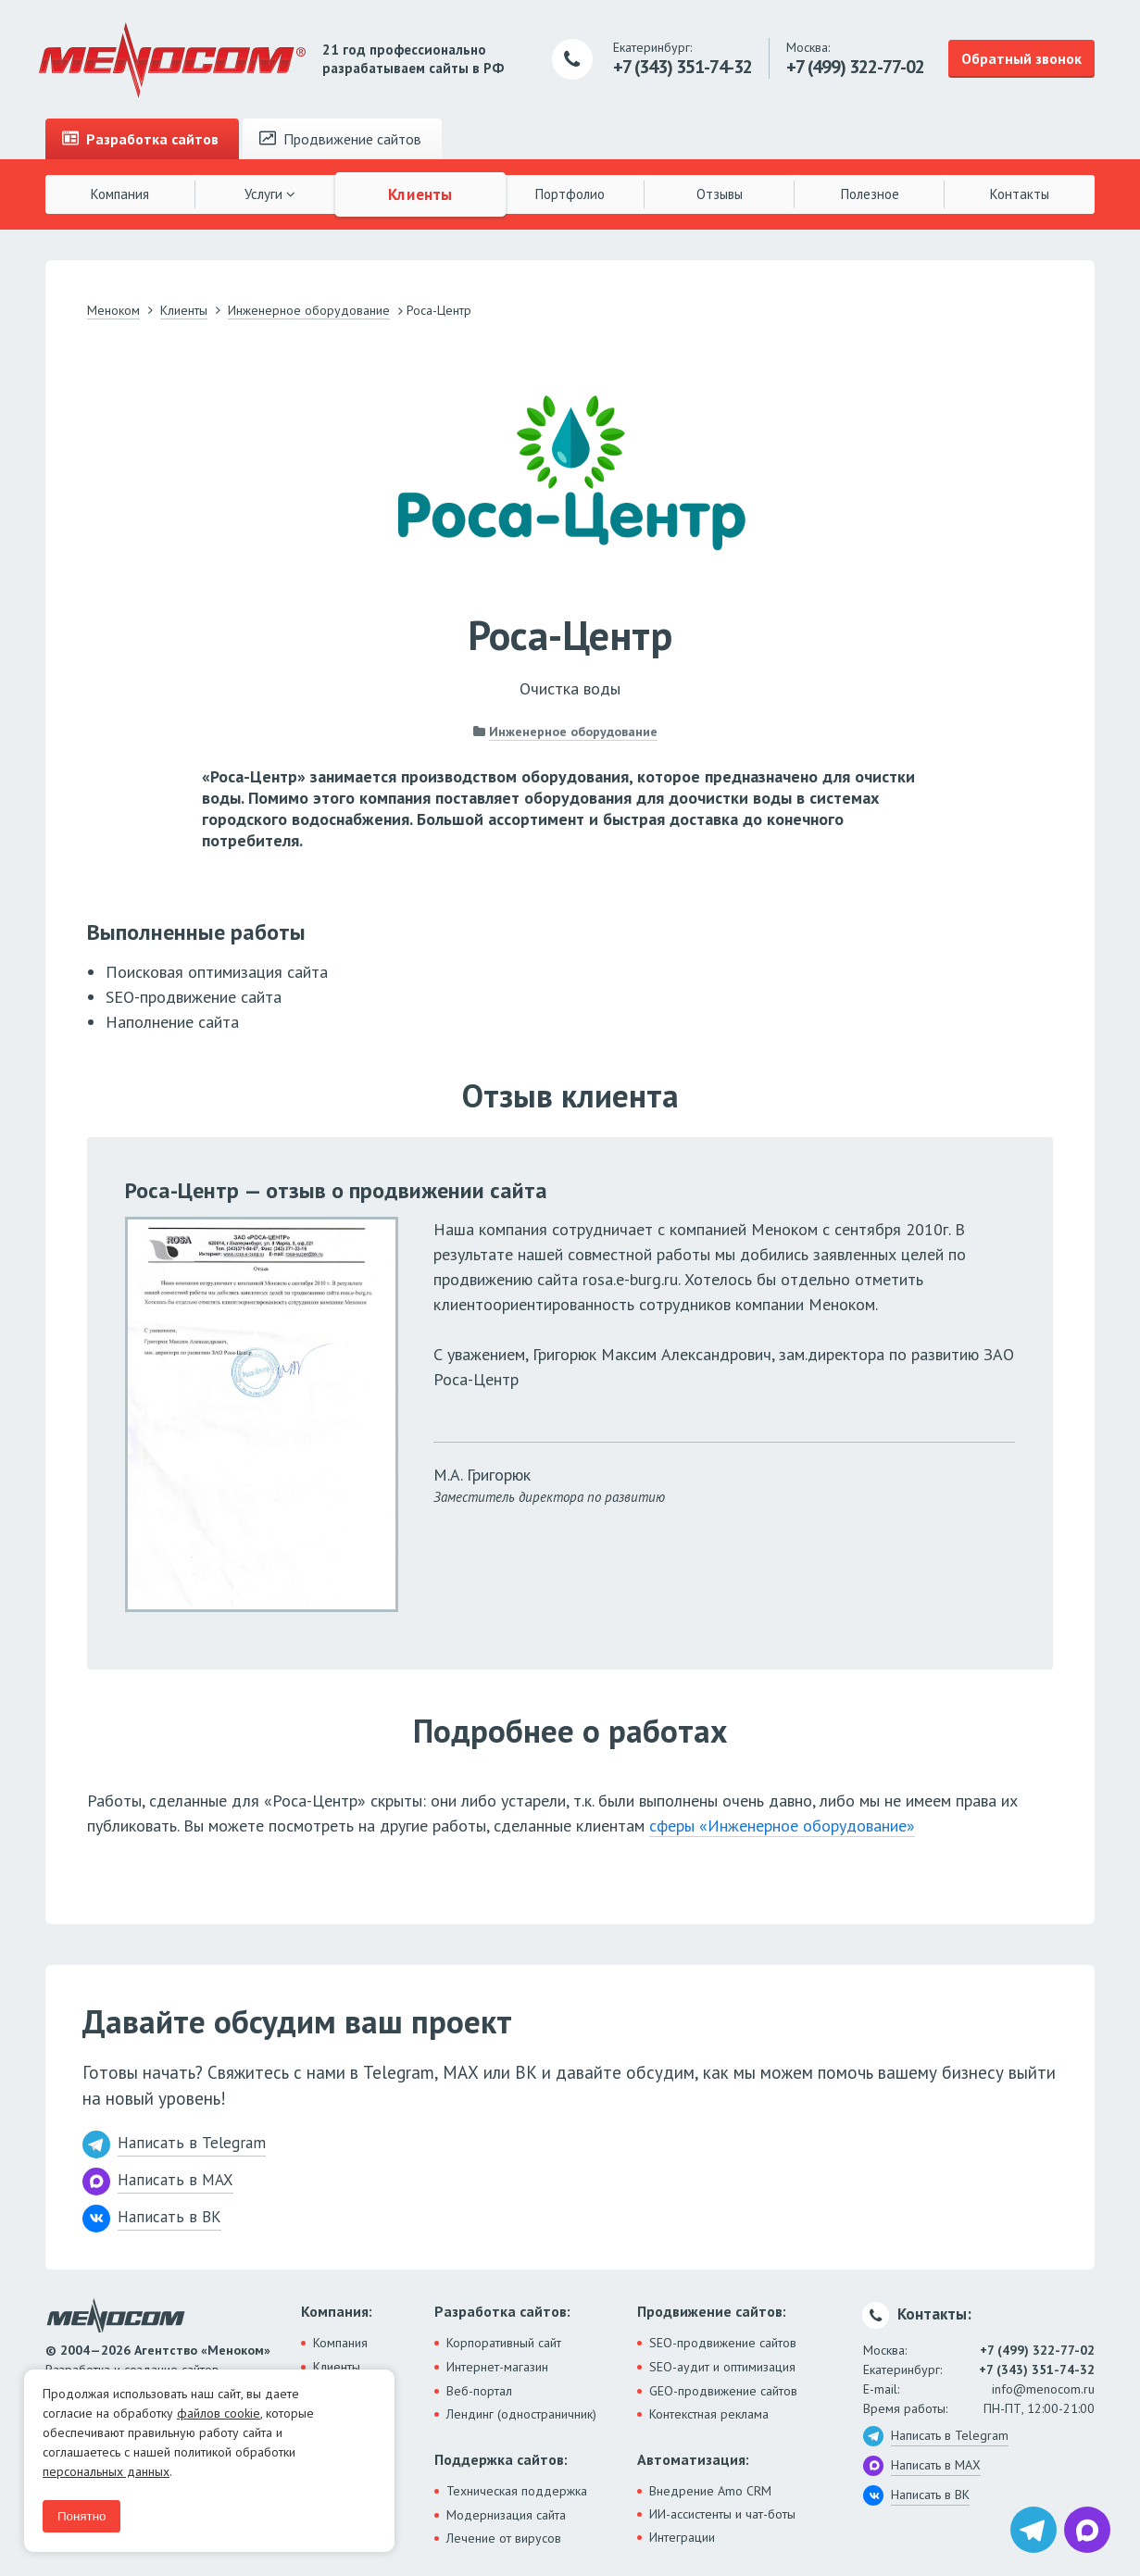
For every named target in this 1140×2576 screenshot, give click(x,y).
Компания (120, 194)
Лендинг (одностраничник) (521, 2414)
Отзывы (719, 194)
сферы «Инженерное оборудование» (782, 1825)
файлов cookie (218, 2413)
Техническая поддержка (516, 2490)
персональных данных (106, 2471)
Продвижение (340, 139)
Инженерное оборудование (573, 731)
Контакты (1019, 194)
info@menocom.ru (1043, 2389)
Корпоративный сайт (503, 2342)
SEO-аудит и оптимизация (722, 2366)
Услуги (269, 194)
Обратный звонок (1021, 58)
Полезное (870, 194)
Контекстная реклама (709, 2414)
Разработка (140, 139)
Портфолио (570, 194)
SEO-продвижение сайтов (722, 2342)
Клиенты (420, 193)
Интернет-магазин (497, 2366)
